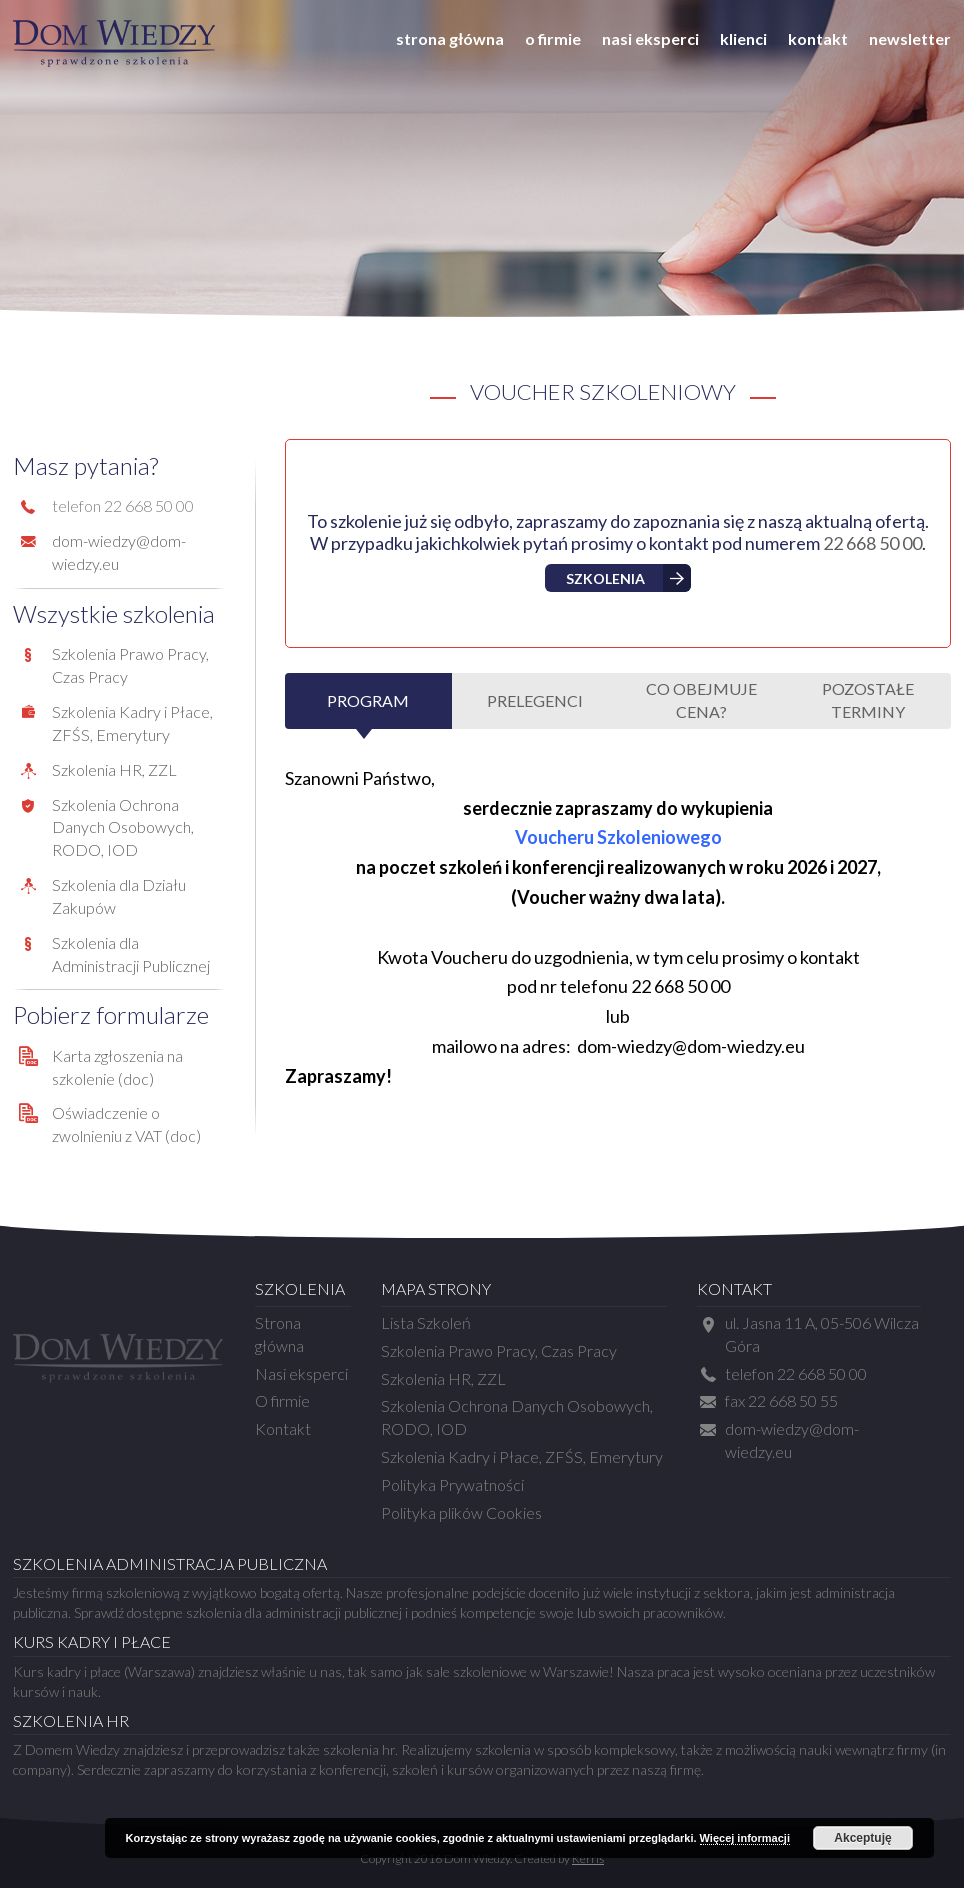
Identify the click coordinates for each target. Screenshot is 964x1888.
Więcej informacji (745, 1838)
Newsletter (910, 38)
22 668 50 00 (872, 543)
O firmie (553, 38)
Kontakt (818, 38)
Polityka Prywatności (452, 1484)
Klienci (743, 38)
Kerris (588, 1858)
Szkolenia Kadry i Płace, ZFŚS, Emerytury (522, 1456)
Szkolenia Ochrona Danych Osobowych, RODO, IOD (123, 827)
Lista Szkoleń (426, 1322)
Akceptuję (862, 1838)
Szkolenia (605, 578)
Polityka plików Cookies (461, 1512)
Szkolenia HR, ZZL (114, 769)
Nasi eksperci (650, 38)
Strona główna (450, 38)
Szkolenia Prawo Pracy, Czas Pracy (499, 1350)
